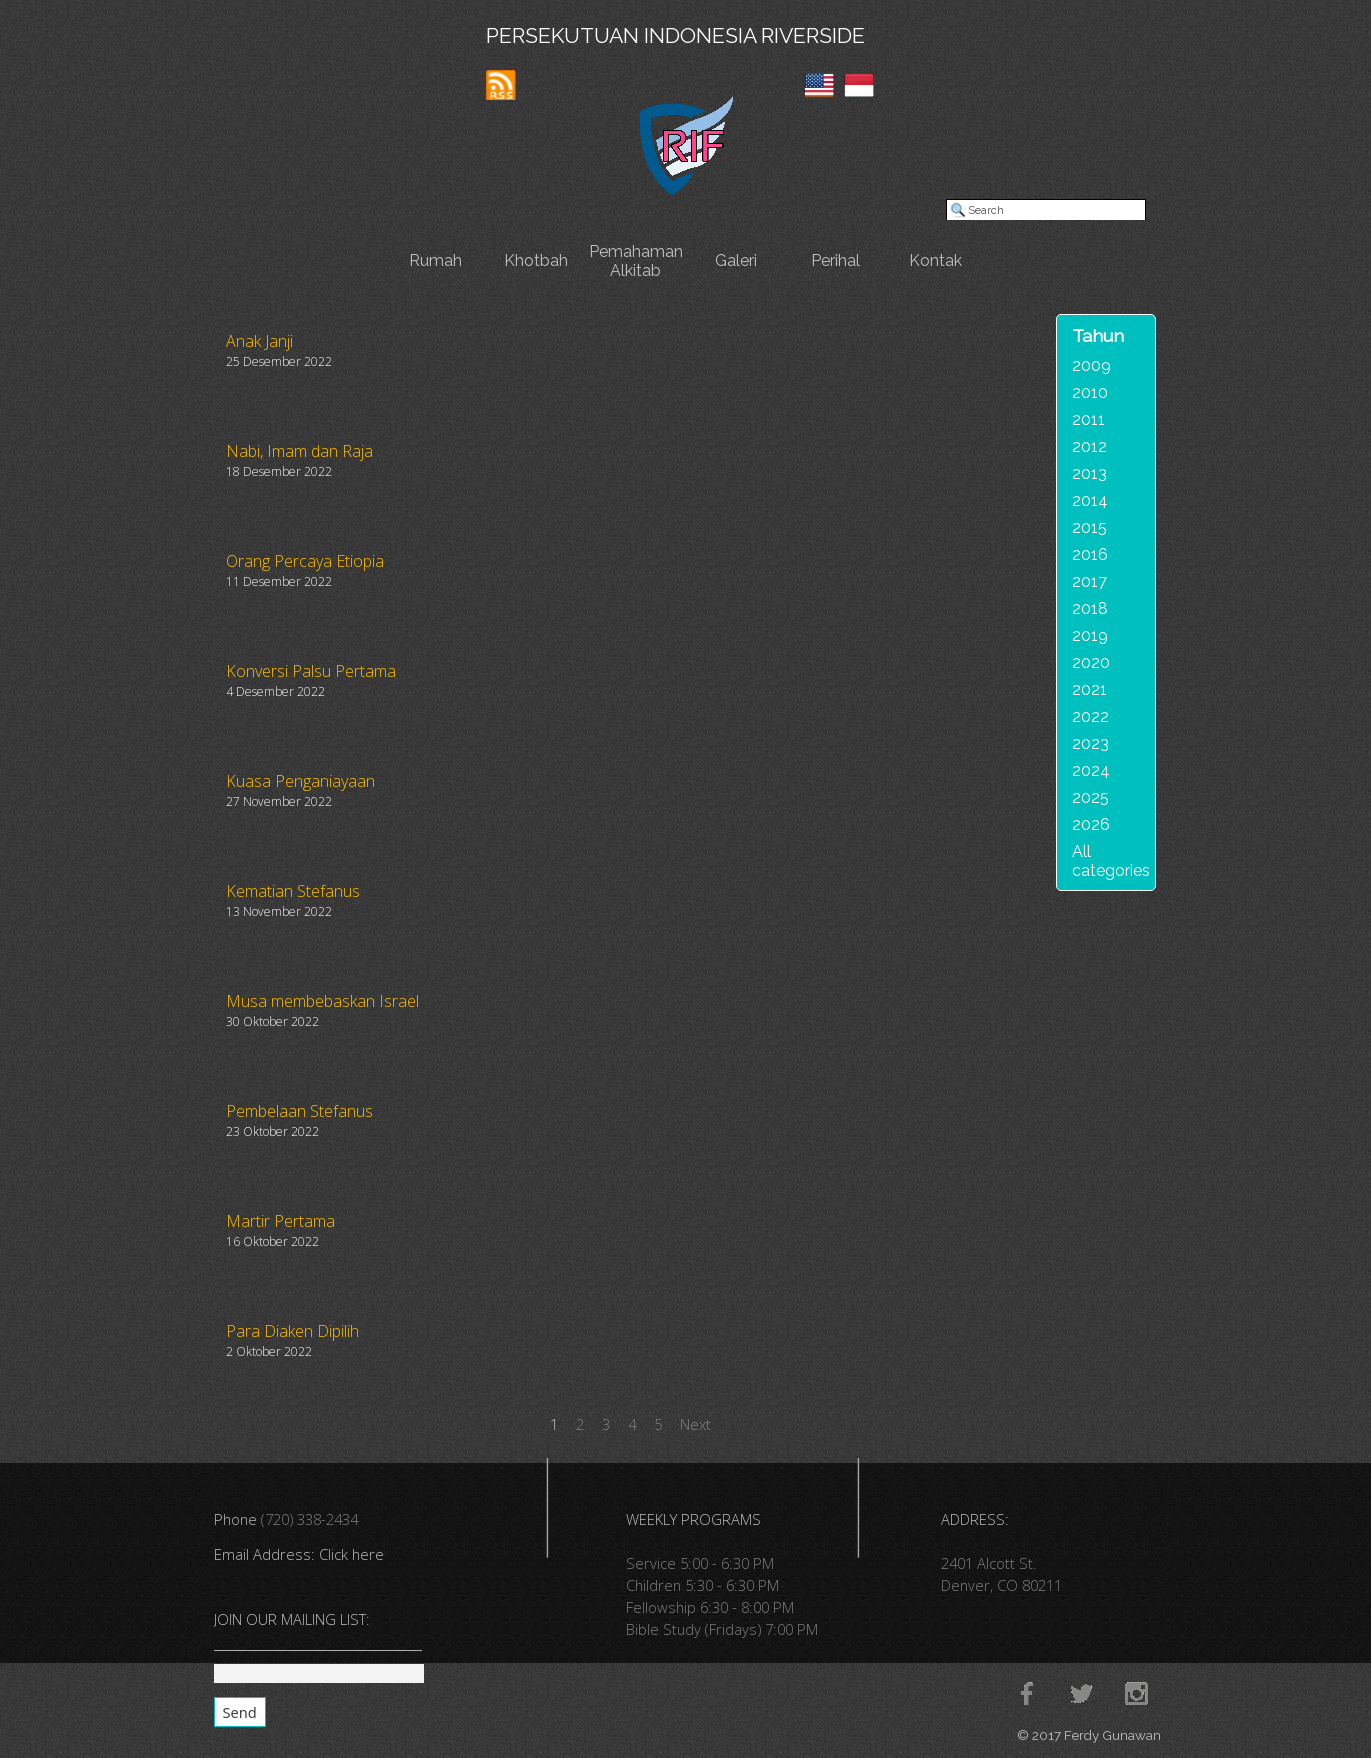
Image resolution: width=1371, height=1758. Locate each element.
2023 (1090, 743)
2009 (1091, 365)
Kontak (935, 260)
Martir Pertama (280, 1221)
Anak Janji (259, 341)
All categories (1111, 861)
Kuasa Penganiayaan (300, 781)
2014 (1090, 500)
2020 (1091, 662)
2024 (1091, 770)
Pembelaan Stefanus (299, 1111)
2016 (1090, 554)
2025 (1090, 797)
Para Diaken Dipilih (292, 1331)
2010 (1090, 392)
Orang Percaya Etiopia (305, 561)
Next (695, 1424)
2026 (1091, 824)
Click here (351, 1554)
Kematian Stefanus (293, 891)
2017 (1089, 581)
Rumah (435, 260)
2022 (1090, 716)
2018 (1090, 608)
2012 (1089, 446)
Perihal (835, 260)
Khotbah (536, 260)
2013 (1089, 473)
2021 (1089, 689)
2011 (1088, 419)
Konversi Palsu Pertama (311, 671)
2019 (1090, 635)
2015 (1089, 527)
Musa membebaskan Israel (322, 1001)
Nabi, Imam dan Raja (299, 451)
